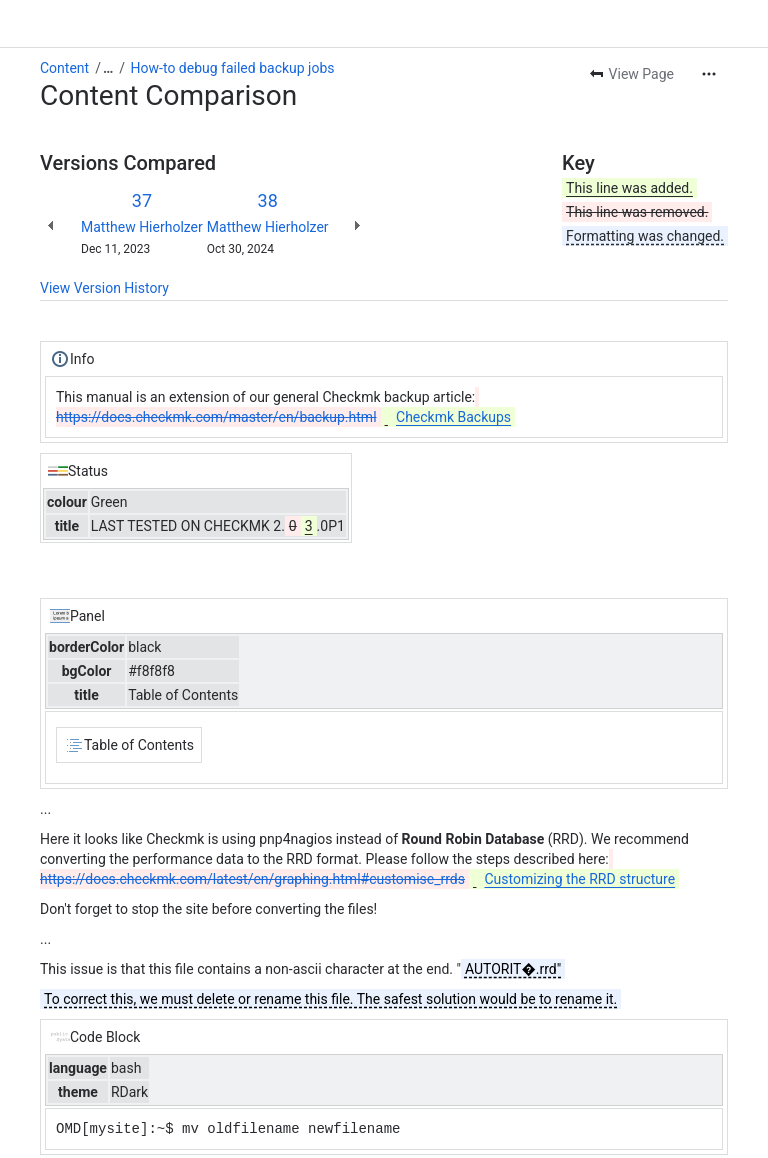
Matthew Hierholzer (142, 227)
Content (64, 68)
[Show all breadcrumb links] (108, 68)
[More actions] (709, 74)
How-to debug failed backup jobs (233, 68)
